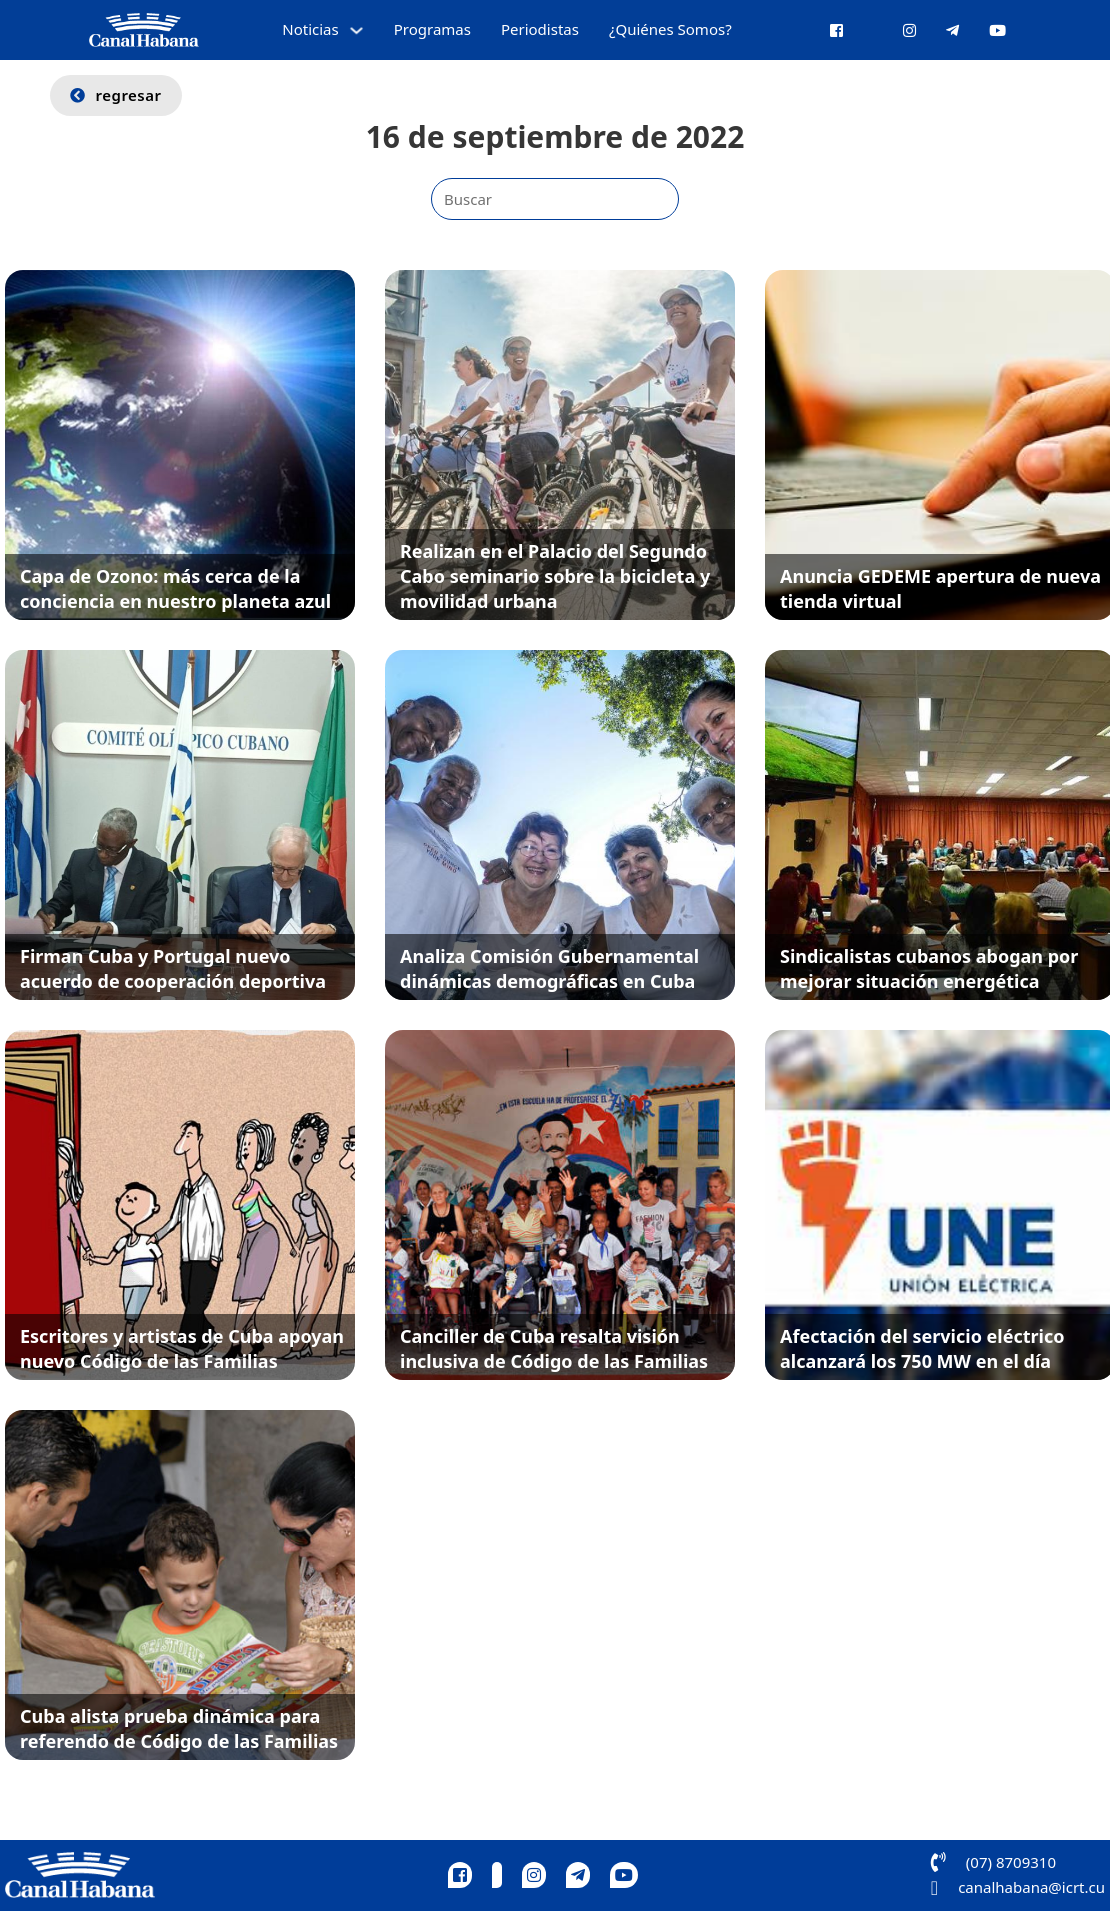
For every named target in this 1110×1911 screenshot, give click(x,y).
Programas (432, 29)
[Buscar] (555, 199)
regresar (116, 95)
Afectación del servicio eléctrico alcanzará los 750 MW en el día (922, 1348)
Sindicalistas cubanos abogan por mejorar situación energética (929, 968)
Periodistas (540, 29)
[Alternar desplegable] (356, 30)
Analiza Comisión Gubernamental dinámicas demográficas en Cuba (549, 968)
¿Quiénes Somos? (670, 29)
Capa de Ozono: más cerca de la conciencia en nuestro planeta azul (175, 588)
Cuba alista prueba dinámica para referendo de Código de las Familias (179, 1728)
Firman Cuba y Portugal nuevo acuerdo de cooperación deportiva (173, 968)
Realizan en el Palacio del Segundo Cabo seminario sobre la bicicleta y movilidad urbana (555, 576)
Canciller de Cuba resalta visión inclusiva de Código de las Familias (554, 1348)
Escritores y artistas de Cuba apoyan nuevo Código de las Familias (182, 1348)
